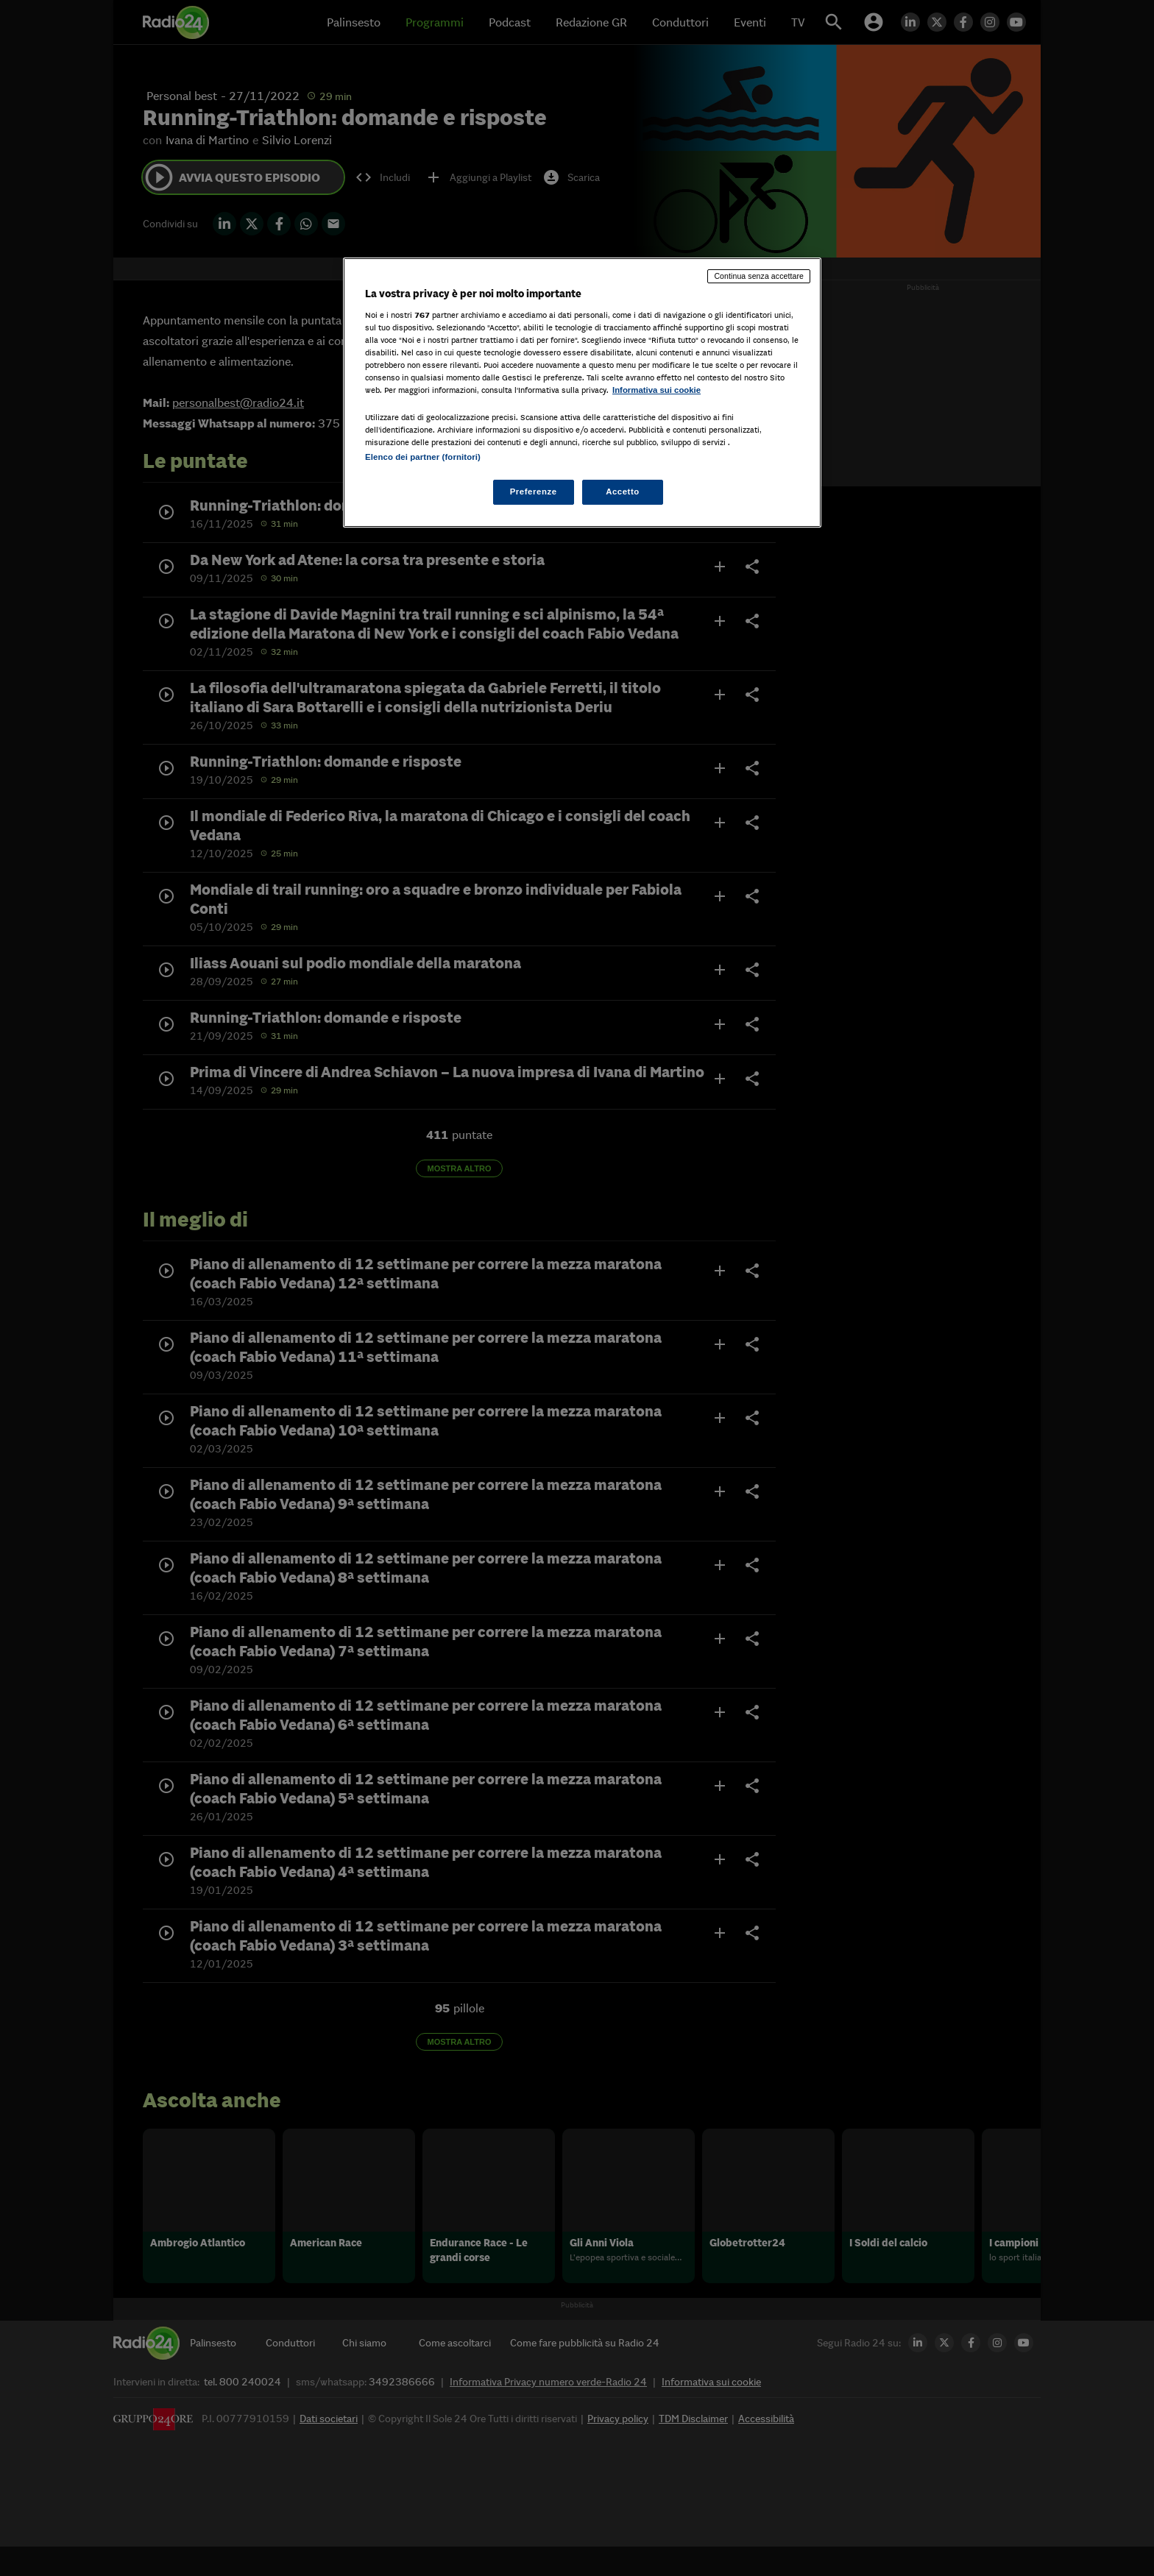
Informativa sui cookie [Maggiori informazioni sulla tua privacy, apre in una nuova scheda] (656, 390)
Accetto (623, 491)
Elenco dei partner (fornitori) (423, 457)
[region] (582, 393)
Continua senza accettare (759, 276)
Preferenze (533, 491)
